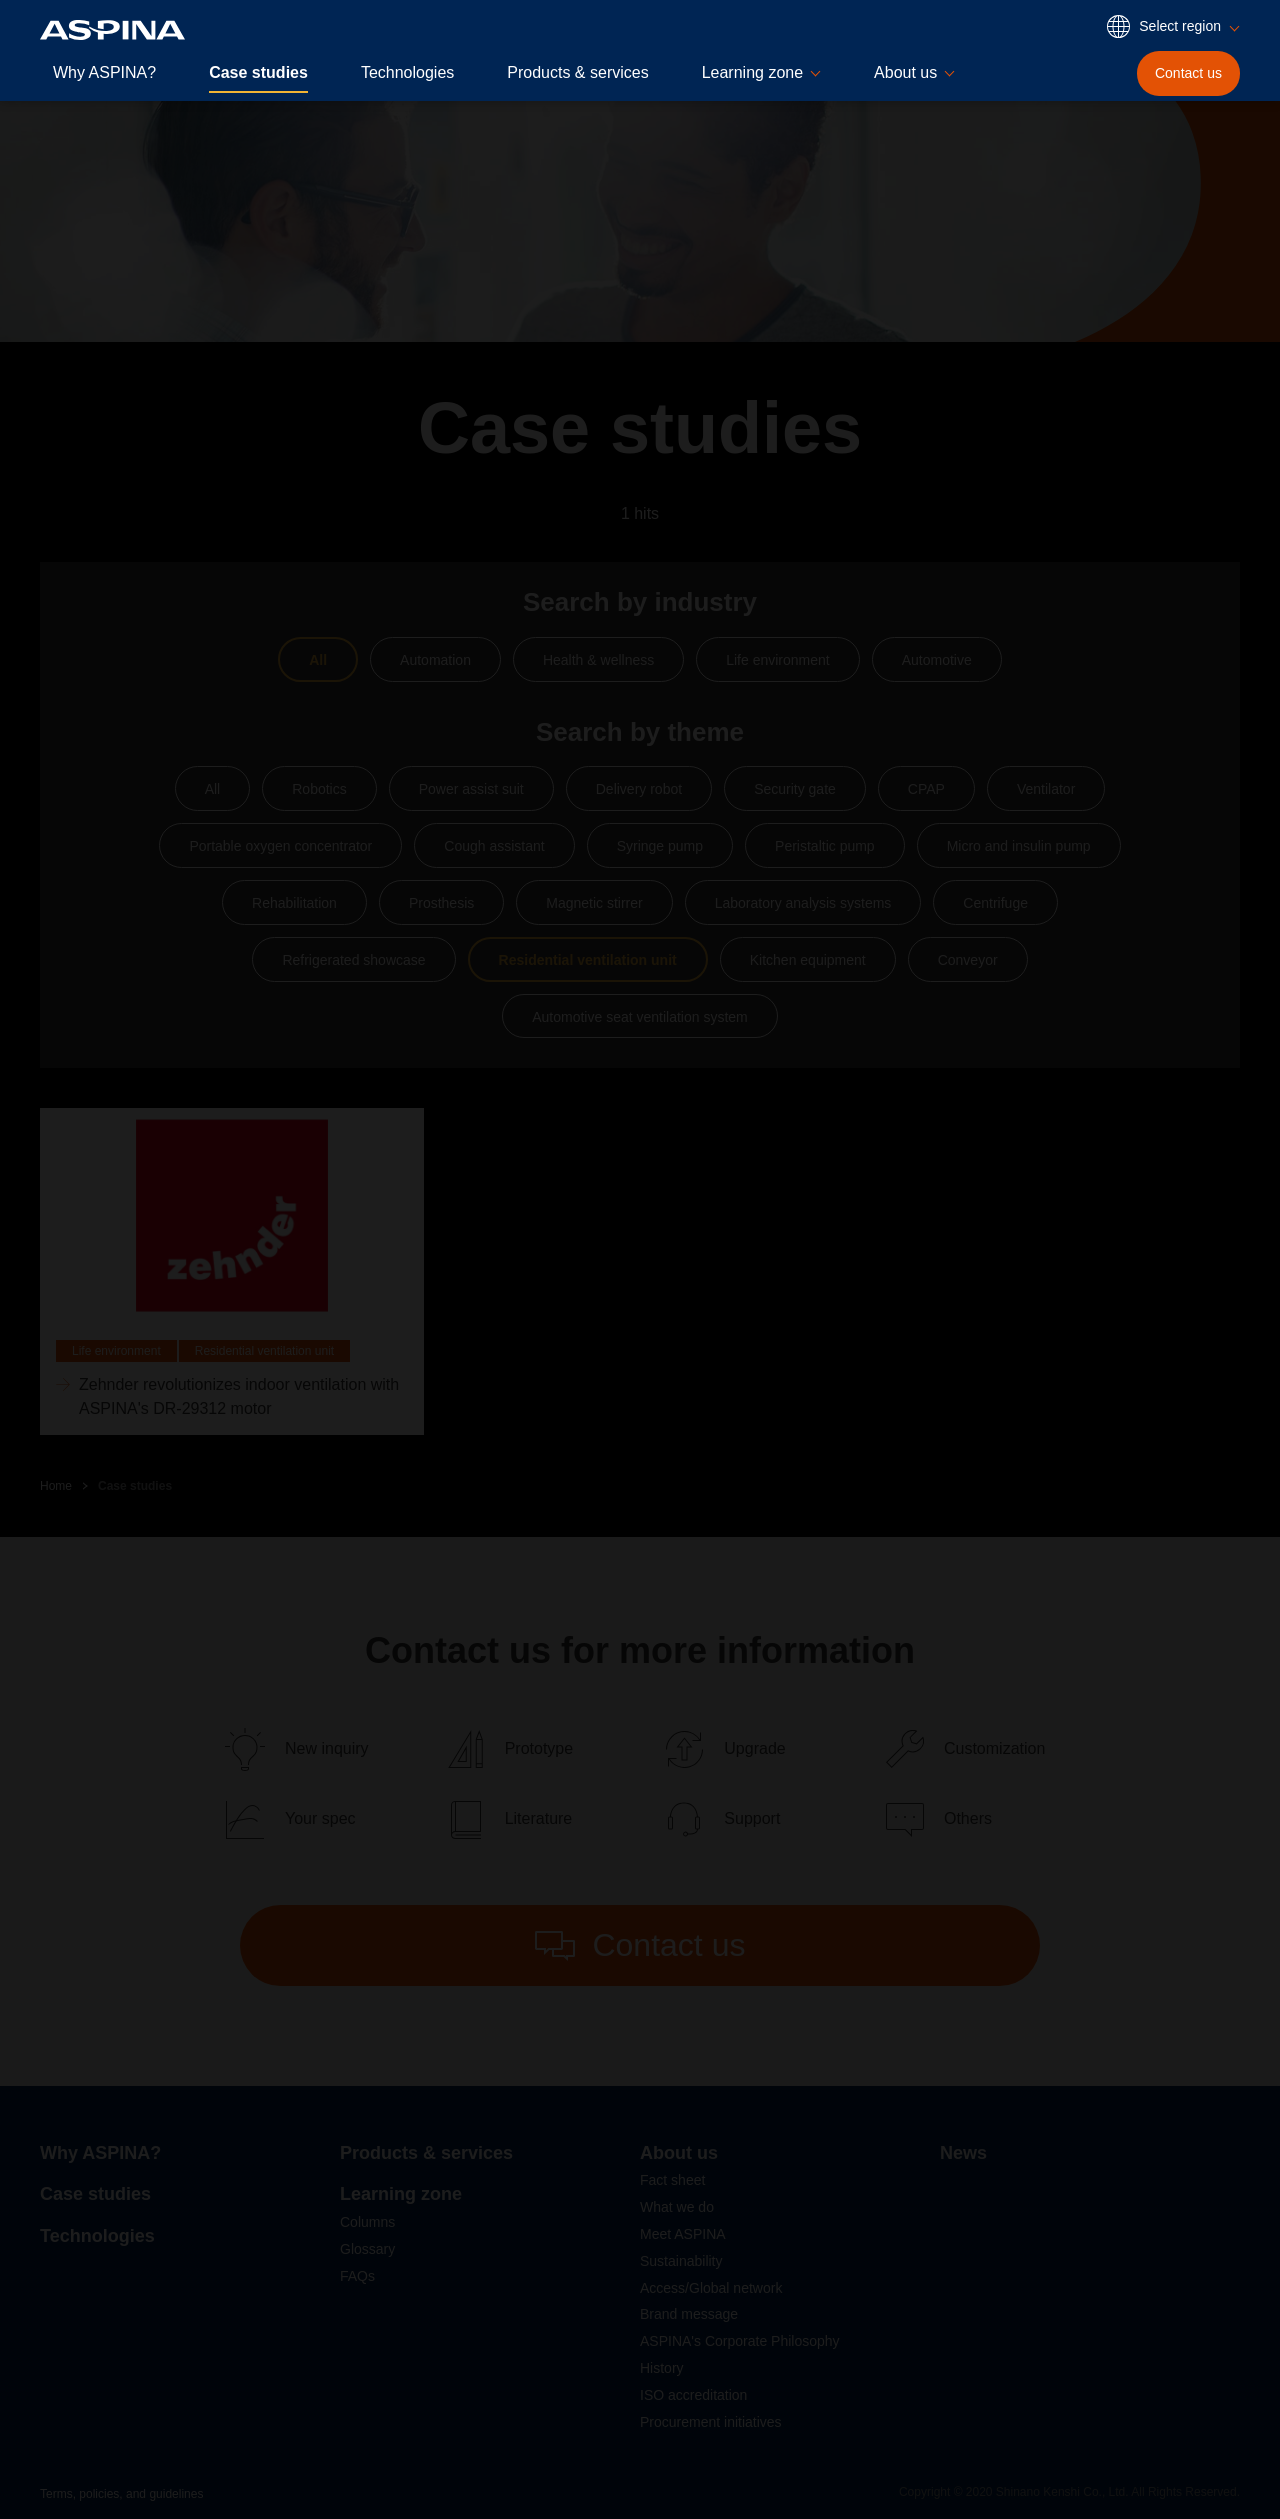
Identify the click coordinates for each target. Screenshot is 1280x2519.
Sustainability (681, 2261)
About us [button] (905, 72)
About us (679, 2153)
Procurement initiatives (711, 2422)
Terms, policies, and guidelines (121, 2494)
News (963, 2153)
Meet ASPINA (683, 2234)
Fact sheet (672, 2180)
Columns (367, 2222)
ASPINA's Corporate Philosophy (740, 2341)
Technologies (407, 72)
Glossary (367, 2249)
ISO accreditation (693, 2395)
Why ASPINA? (104, 72)
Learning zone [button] (752, 72)
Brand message (689, 2314)
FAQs (357, 2276)
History (662, 2368)
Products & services (577, 72)
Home (56, 1486)
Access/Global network (711, 2288)
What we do (677, 2207)
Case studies (258, 72)
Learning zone (401, 2194)
